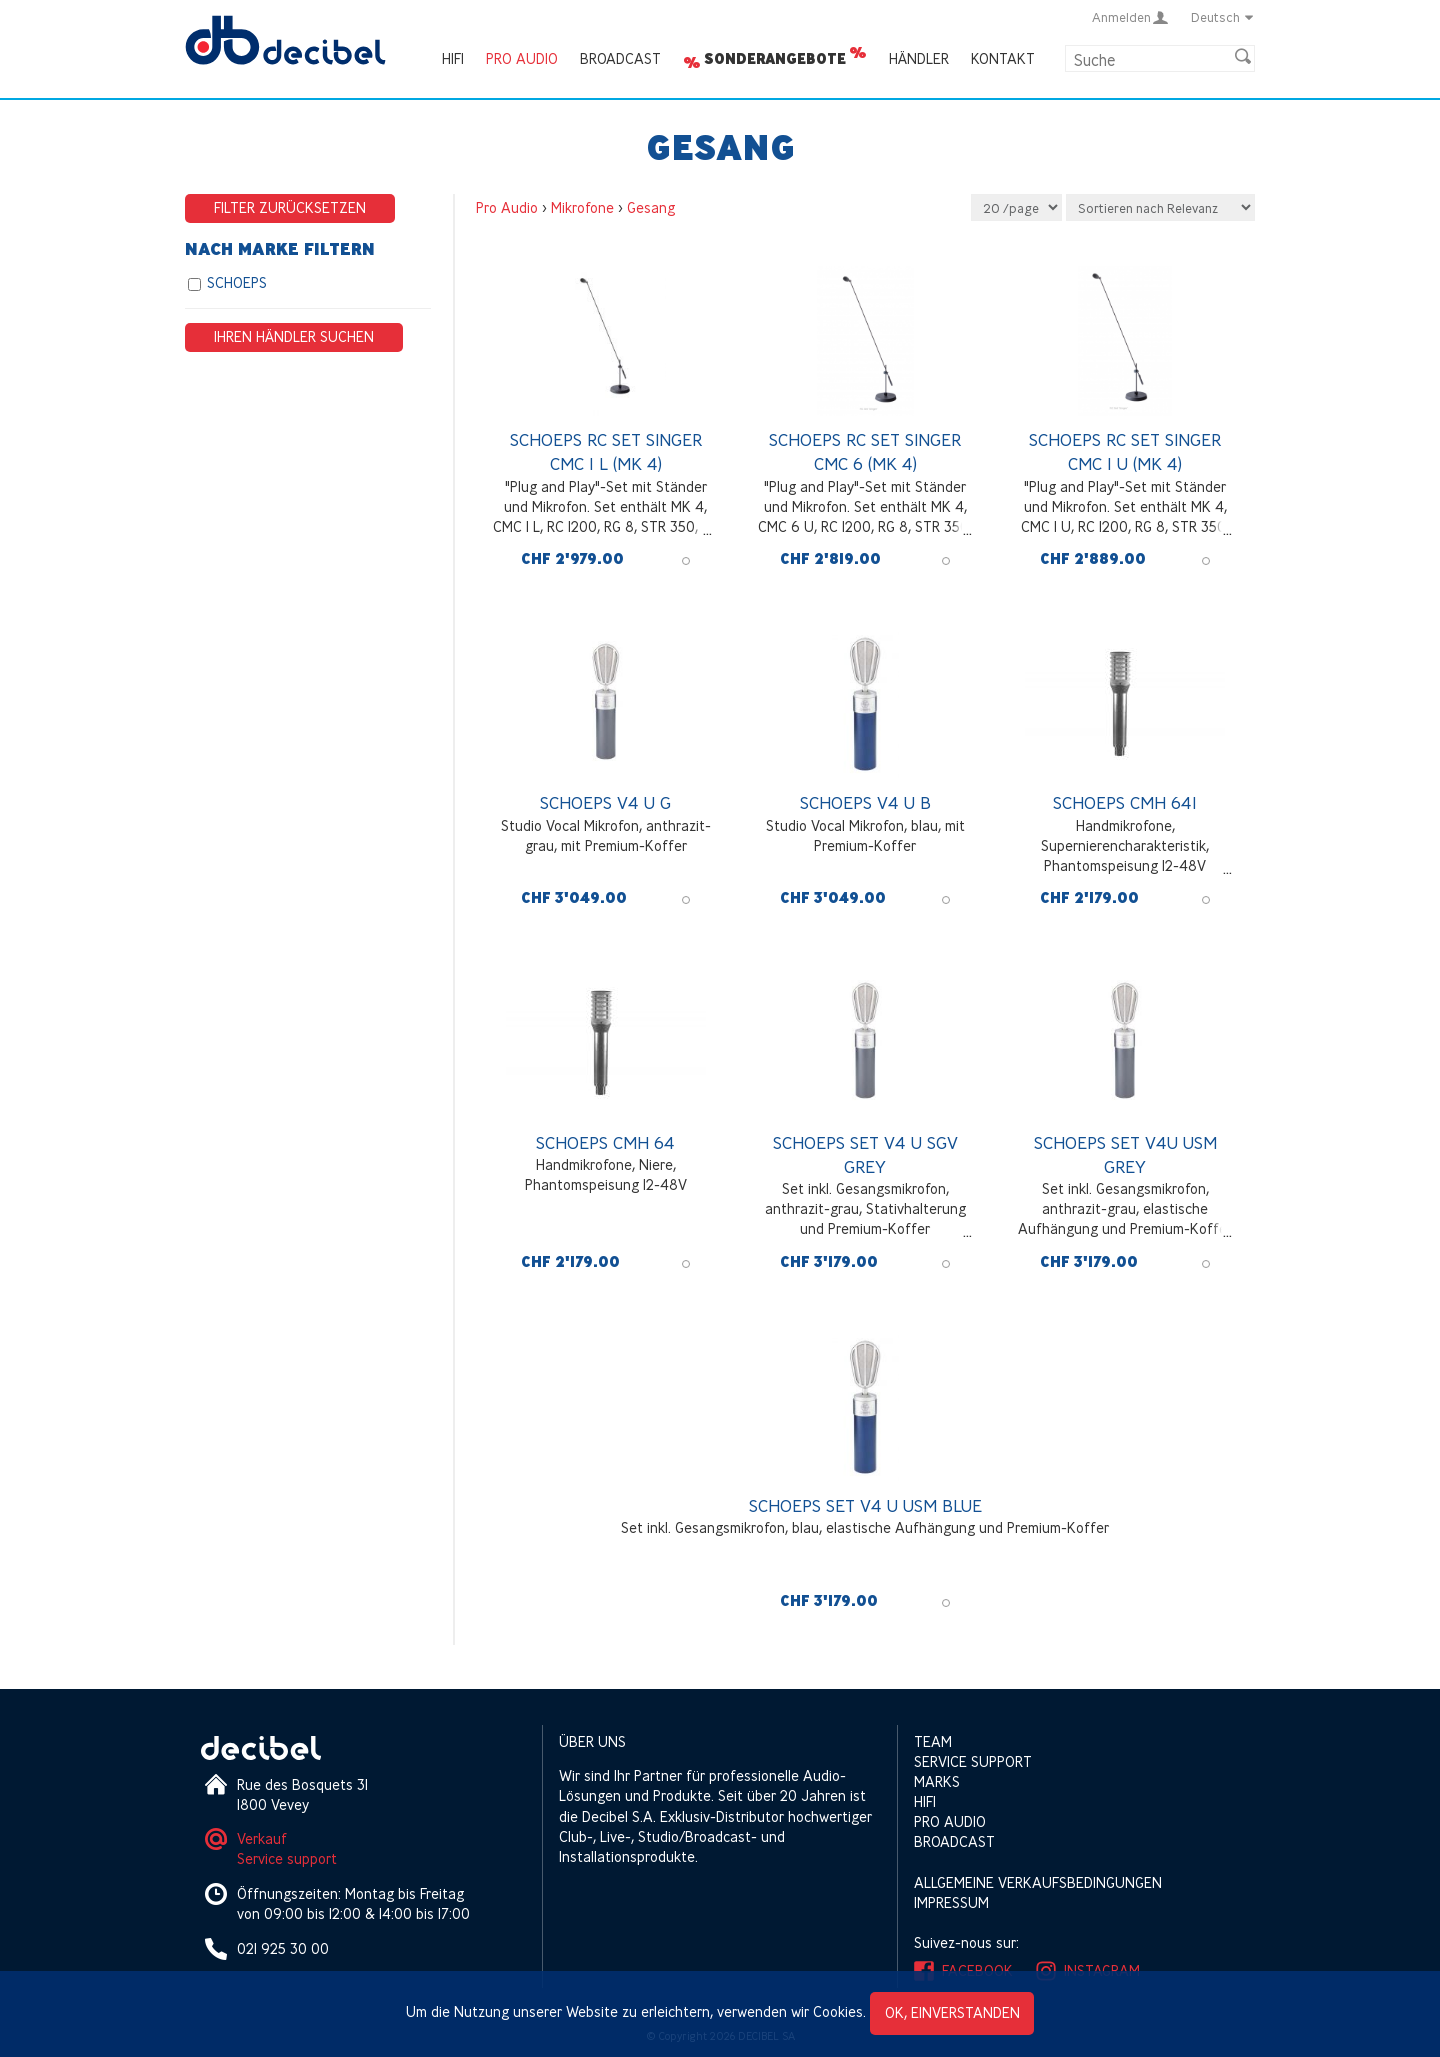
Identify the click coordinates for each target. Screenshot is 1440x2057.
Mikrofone (582, 207)
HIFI (453, 58)
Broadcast (620, 58)
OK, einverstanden (952, 2012)
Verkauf (262, 1838)
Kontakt (1003, 58)
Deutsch (1223, 17)
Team (933, 1741)
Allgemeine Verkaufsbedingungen (1038, 1882)
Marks (937, 1781)
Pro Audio (522, 58)
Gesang (651, 207)
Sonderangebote (775, 59)
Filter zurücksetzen (290, 207)
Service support (287, 1858)
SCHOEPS (237, 282)
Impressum (951, 1902)
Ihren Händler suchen (294, 336)
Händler (919, 58)
